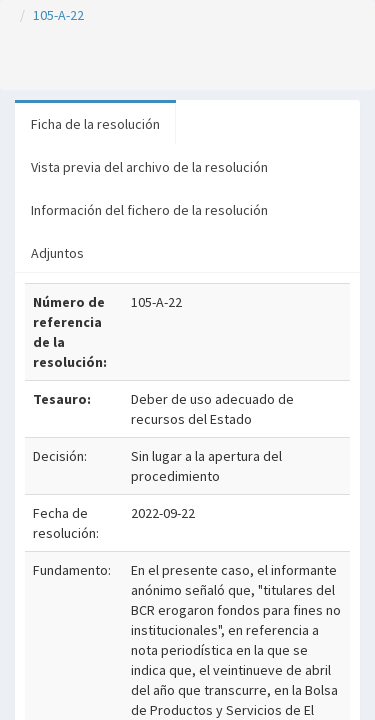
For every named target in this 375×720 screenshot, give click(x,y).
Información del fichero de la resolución (149, 210)
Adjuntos (57, 253)
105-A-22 (58, 15)
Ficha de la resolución (95, 124)
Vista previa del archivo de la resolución (149, 167)
